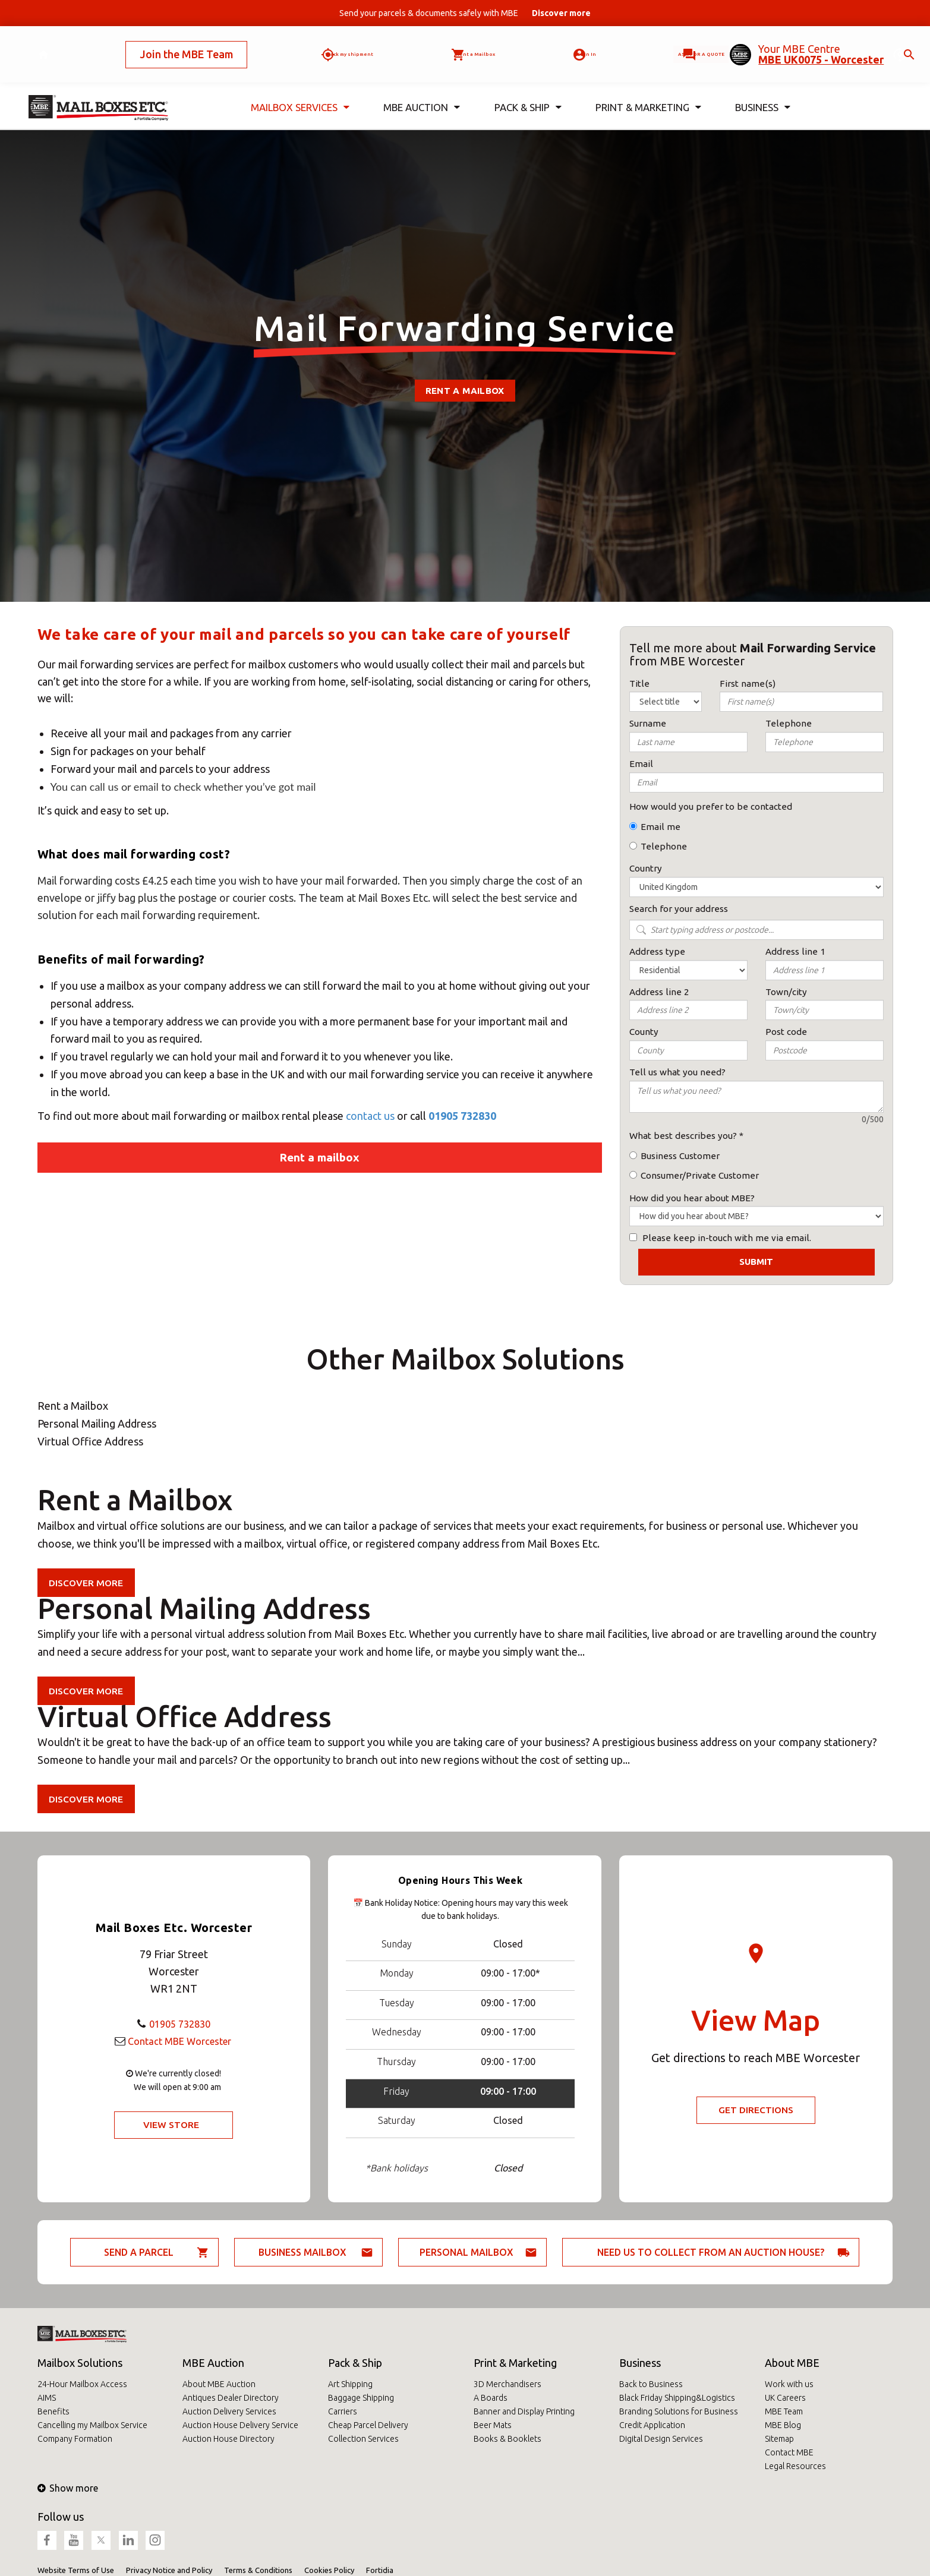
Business (640, 2363)
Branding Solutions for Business (678, 2411)
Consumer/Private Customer (700, 1175)
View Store (171, 2125)
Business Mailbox (302, 2252)
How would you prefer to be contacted (710, 806)
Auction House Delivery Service (240, 2425)
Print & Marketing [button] (648, 88)
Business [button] (763, 88)
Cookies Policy (329, 2570)
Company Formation (74, 2439)
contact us (371, 1116)
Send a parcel (139, 2252)
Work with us (789, 2384)
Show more (67, 2488)
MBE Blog (783, 2425)
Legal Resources (795, 2466)
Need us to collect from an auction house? (710, 2252)
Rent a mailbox (319, 1157)
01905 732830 (462, 1116)
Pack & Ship (355, 2363)
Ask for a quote (663, 44)
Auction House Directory (228, 2439)
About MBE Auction (219, 2384)
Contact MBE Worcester (179, 2039)
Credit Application (652, 2425)
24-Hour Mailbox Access (82, 2384)
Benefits (53, 2411)
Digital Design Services (661, 2439)
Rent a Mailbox (465, 391)
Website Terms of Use (75, 2570)
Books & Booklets (507, 2439)
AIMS (46, 2398)
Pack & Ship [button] (527, 88)
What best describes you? (683, 1136)
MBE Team (784, 2411)
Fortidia (379, 2570)
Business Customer (680, 1156)
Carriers (342, 2411)
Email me (660, 827)
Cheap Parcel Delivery (368, 2425)
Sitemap (779, 2439)
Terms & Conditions (258, 2570)
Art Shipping (350, 2384)
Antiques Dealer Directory (230, 2398)
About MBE (792, 2363)
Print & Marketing (515, 2363)
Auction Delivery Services (229, 2411)
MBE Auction (213, 2363)
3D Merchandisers (507, 2384)
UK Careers (785, 2398)
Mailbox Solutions (79, 2363)
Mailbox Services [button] (300, 88)
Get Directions (755, 2110)
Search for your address (678, 909)
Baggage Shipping (361, 2398)
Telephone (664, 846)
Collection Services (363, 2439)
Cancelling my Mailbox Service (92, 2425)
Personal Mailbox (466, 2252)
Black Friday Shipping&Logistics (677, 2398)
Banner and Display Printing (524, 2411)
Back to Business (651, 2384)
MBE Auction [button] (421, 88)
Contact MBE (789, 2452)
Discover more (87, 1582)
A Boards (490, 2398)
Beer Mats (493, 2425)
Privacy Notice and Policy (169, 2570)
